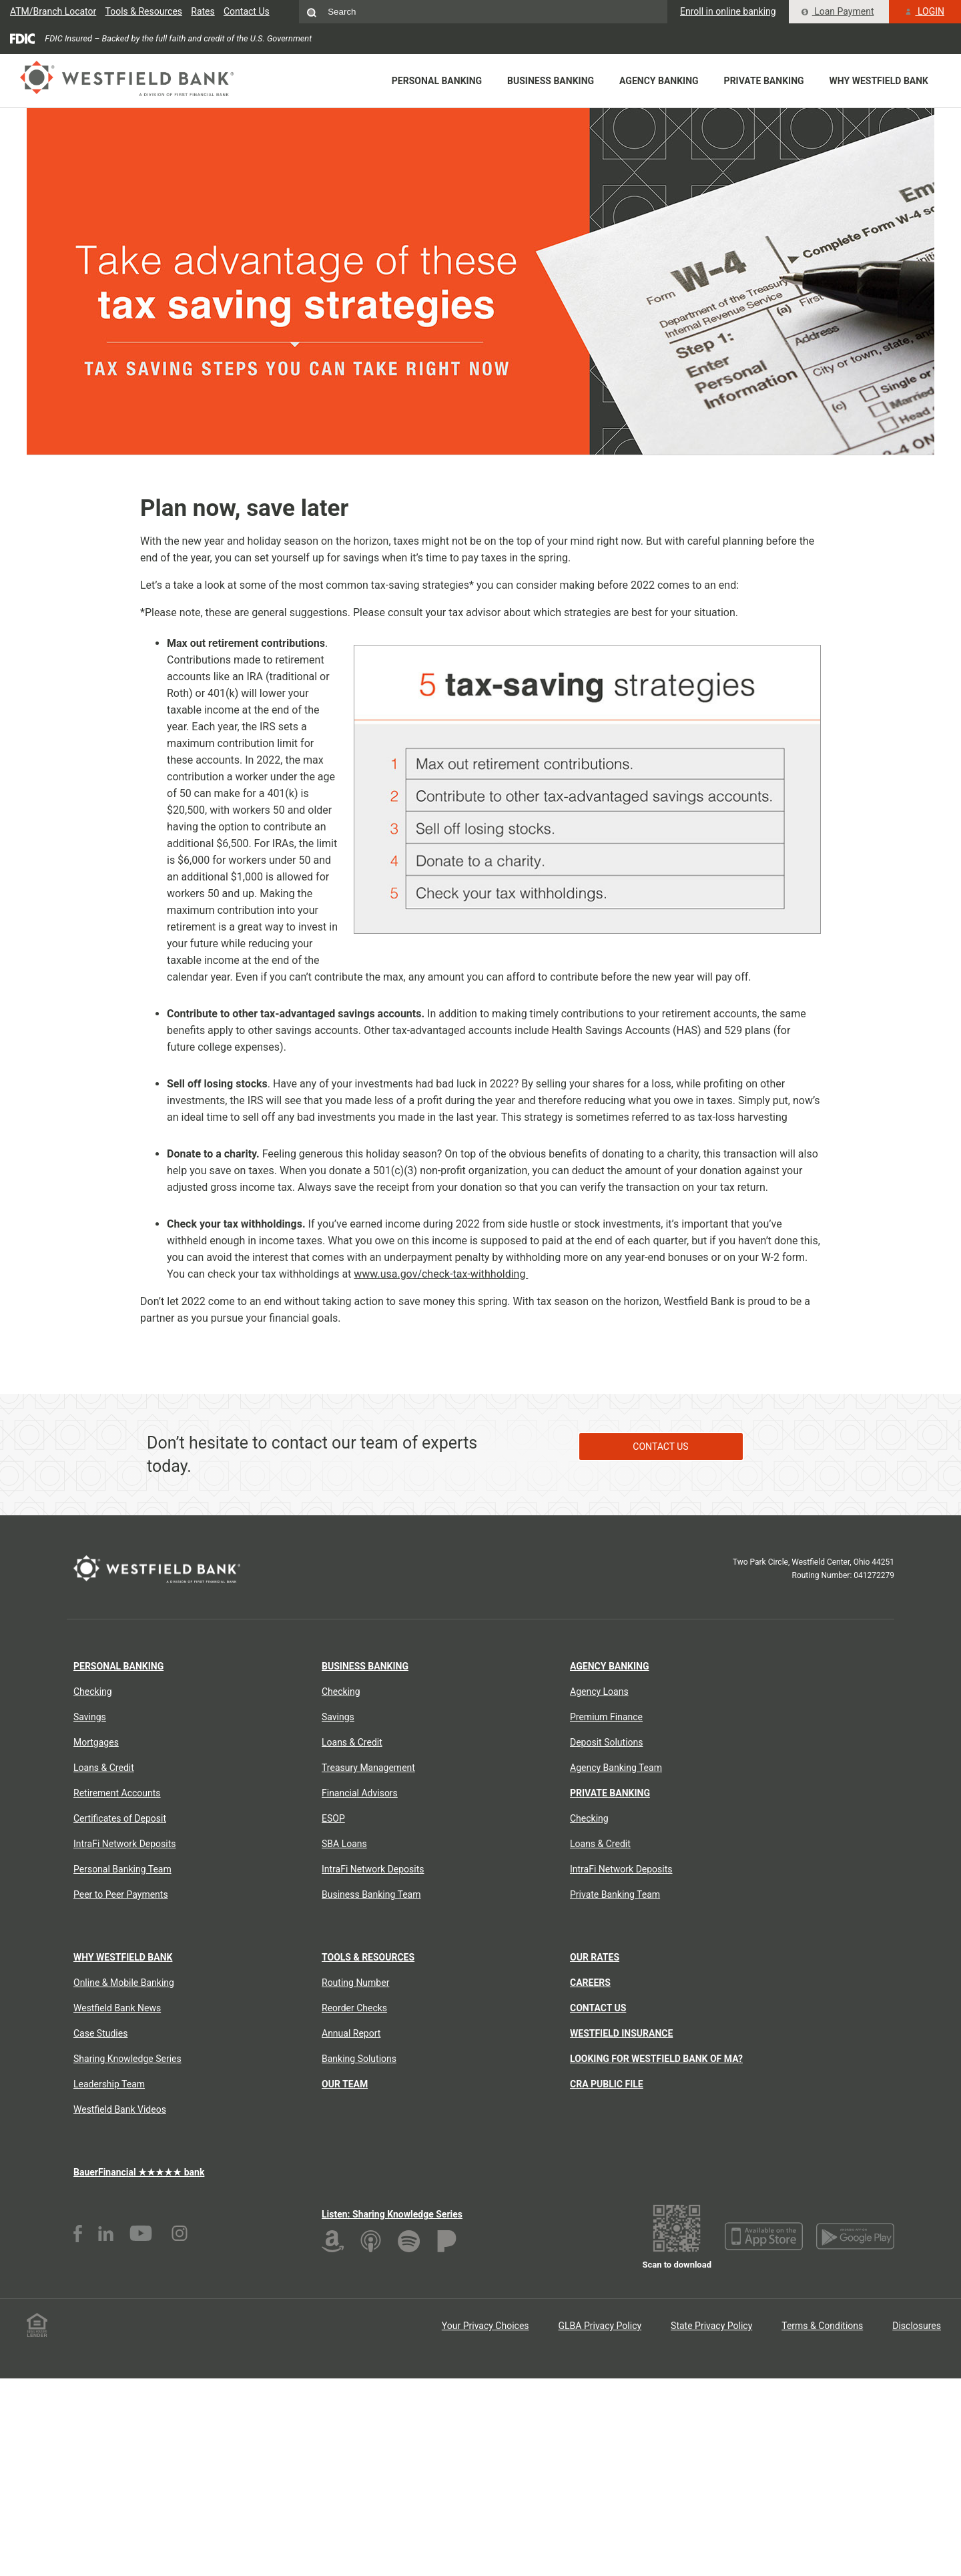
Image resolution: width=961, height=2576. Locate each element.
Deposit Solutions (606, 1742)
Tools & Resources (144, 11)
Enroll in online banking (728, 11)
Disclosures (916, 2325)
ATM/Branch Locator (53, 11)
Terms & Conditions (822, 2325)
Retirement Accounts (117, 1793)
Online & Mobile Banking (123, 1982)
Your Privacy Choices (485, 2325)
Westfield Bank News (117, 2008)
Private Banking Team (615, 1894)
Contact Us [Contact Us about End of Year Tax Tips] (660, 1446)
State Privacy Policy (711, 2325)
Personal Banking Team (122, 1869)
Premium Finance (606, 1717)
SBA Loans (344, 1843)
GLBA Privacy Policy (600, 2325)
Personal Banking (437, 80)
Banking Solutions (359, 2058)
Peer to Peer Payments (120, 1894)
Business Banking (550, 80)
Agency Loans (599, 1691)
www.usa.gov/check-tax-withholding (441, 1274)
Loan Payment (838, 11)
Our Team (345, 2084)
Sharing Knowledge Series (127, 2058)
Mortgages (96, 1742)
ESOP (333, 1818)
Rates (202, 11)
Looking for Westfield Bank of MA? (656, 2058)
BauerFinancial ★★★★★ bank (138, 2172)
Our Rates (594, 1957)
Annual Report (351, 2033)
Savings (89, 1717)
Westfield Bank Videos (119, 2109)
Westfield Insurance (621, 2033)
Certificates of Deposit (119, 1818)
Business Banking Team (371, 1894)
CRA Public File (606, 2084)
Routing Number (355, 1982)
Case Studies (100, 2033)
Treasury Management (368, 1767)
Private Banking (764, 80)
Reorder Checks (354, 2008)
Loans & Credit (103, 1767)
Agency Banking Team (616, 1767)
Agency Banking (659, 80)
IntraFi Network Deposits (124, 1843)
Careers (590, 1982)
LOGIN (925, 11)
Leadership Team (109, 2084)
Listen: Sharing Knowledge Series (392, 2214)
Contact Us (247, 11)
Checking (92, 1691)
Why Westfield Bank (879, 80)
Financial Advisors (360, 1793)
